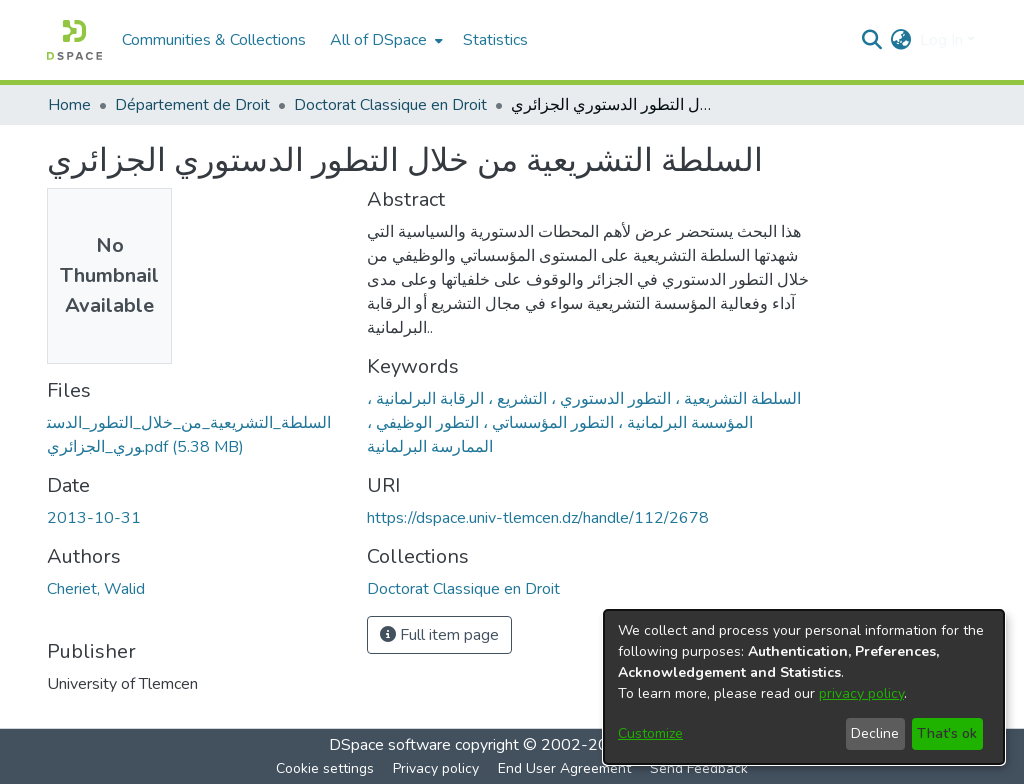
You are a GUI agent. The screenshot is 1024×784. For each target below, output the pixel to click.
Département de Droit (192, 105)
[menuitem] (384, 40)
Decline (875, 733)
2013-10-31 (94, 518)
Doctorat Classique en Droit (390, 105)
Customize (650, 733)
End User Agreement (564, 768)
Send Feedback (699, 768)
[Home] (74, 40)
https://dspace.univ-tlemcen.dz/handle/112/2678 (538, 518)
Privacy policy (436, 768)
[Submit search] (872, 40)
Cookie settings (325, 768)
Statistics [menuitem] (495, 40)
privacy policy (861, 693)
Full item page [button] (439, 635)
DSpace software (390, 745)
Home (69, 105)
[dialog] (804, 687)
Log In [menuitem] (941, 40)
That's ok (947, 733)
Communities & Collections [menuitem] (214, 40)
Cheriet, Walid (96, 589)
